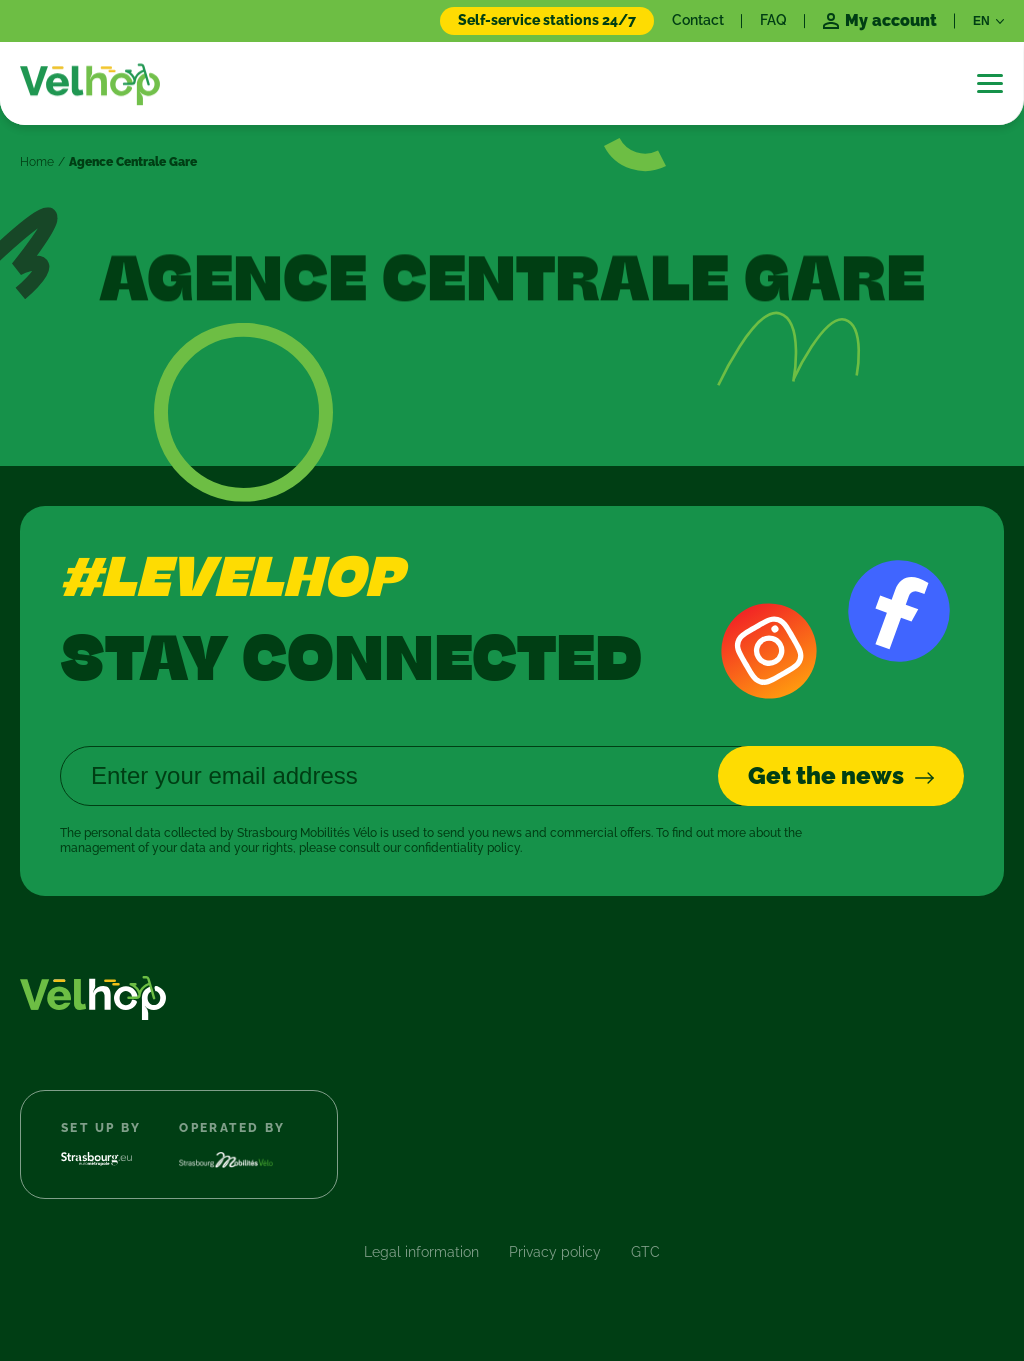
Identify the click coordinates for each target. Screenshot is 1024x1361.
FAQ (773, 20)
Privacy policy (555, 1252)
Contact (698, 20)
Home (37, 162)
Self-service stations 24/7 (547, 20)
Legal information (421, 1252)
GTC (645, 1252)
